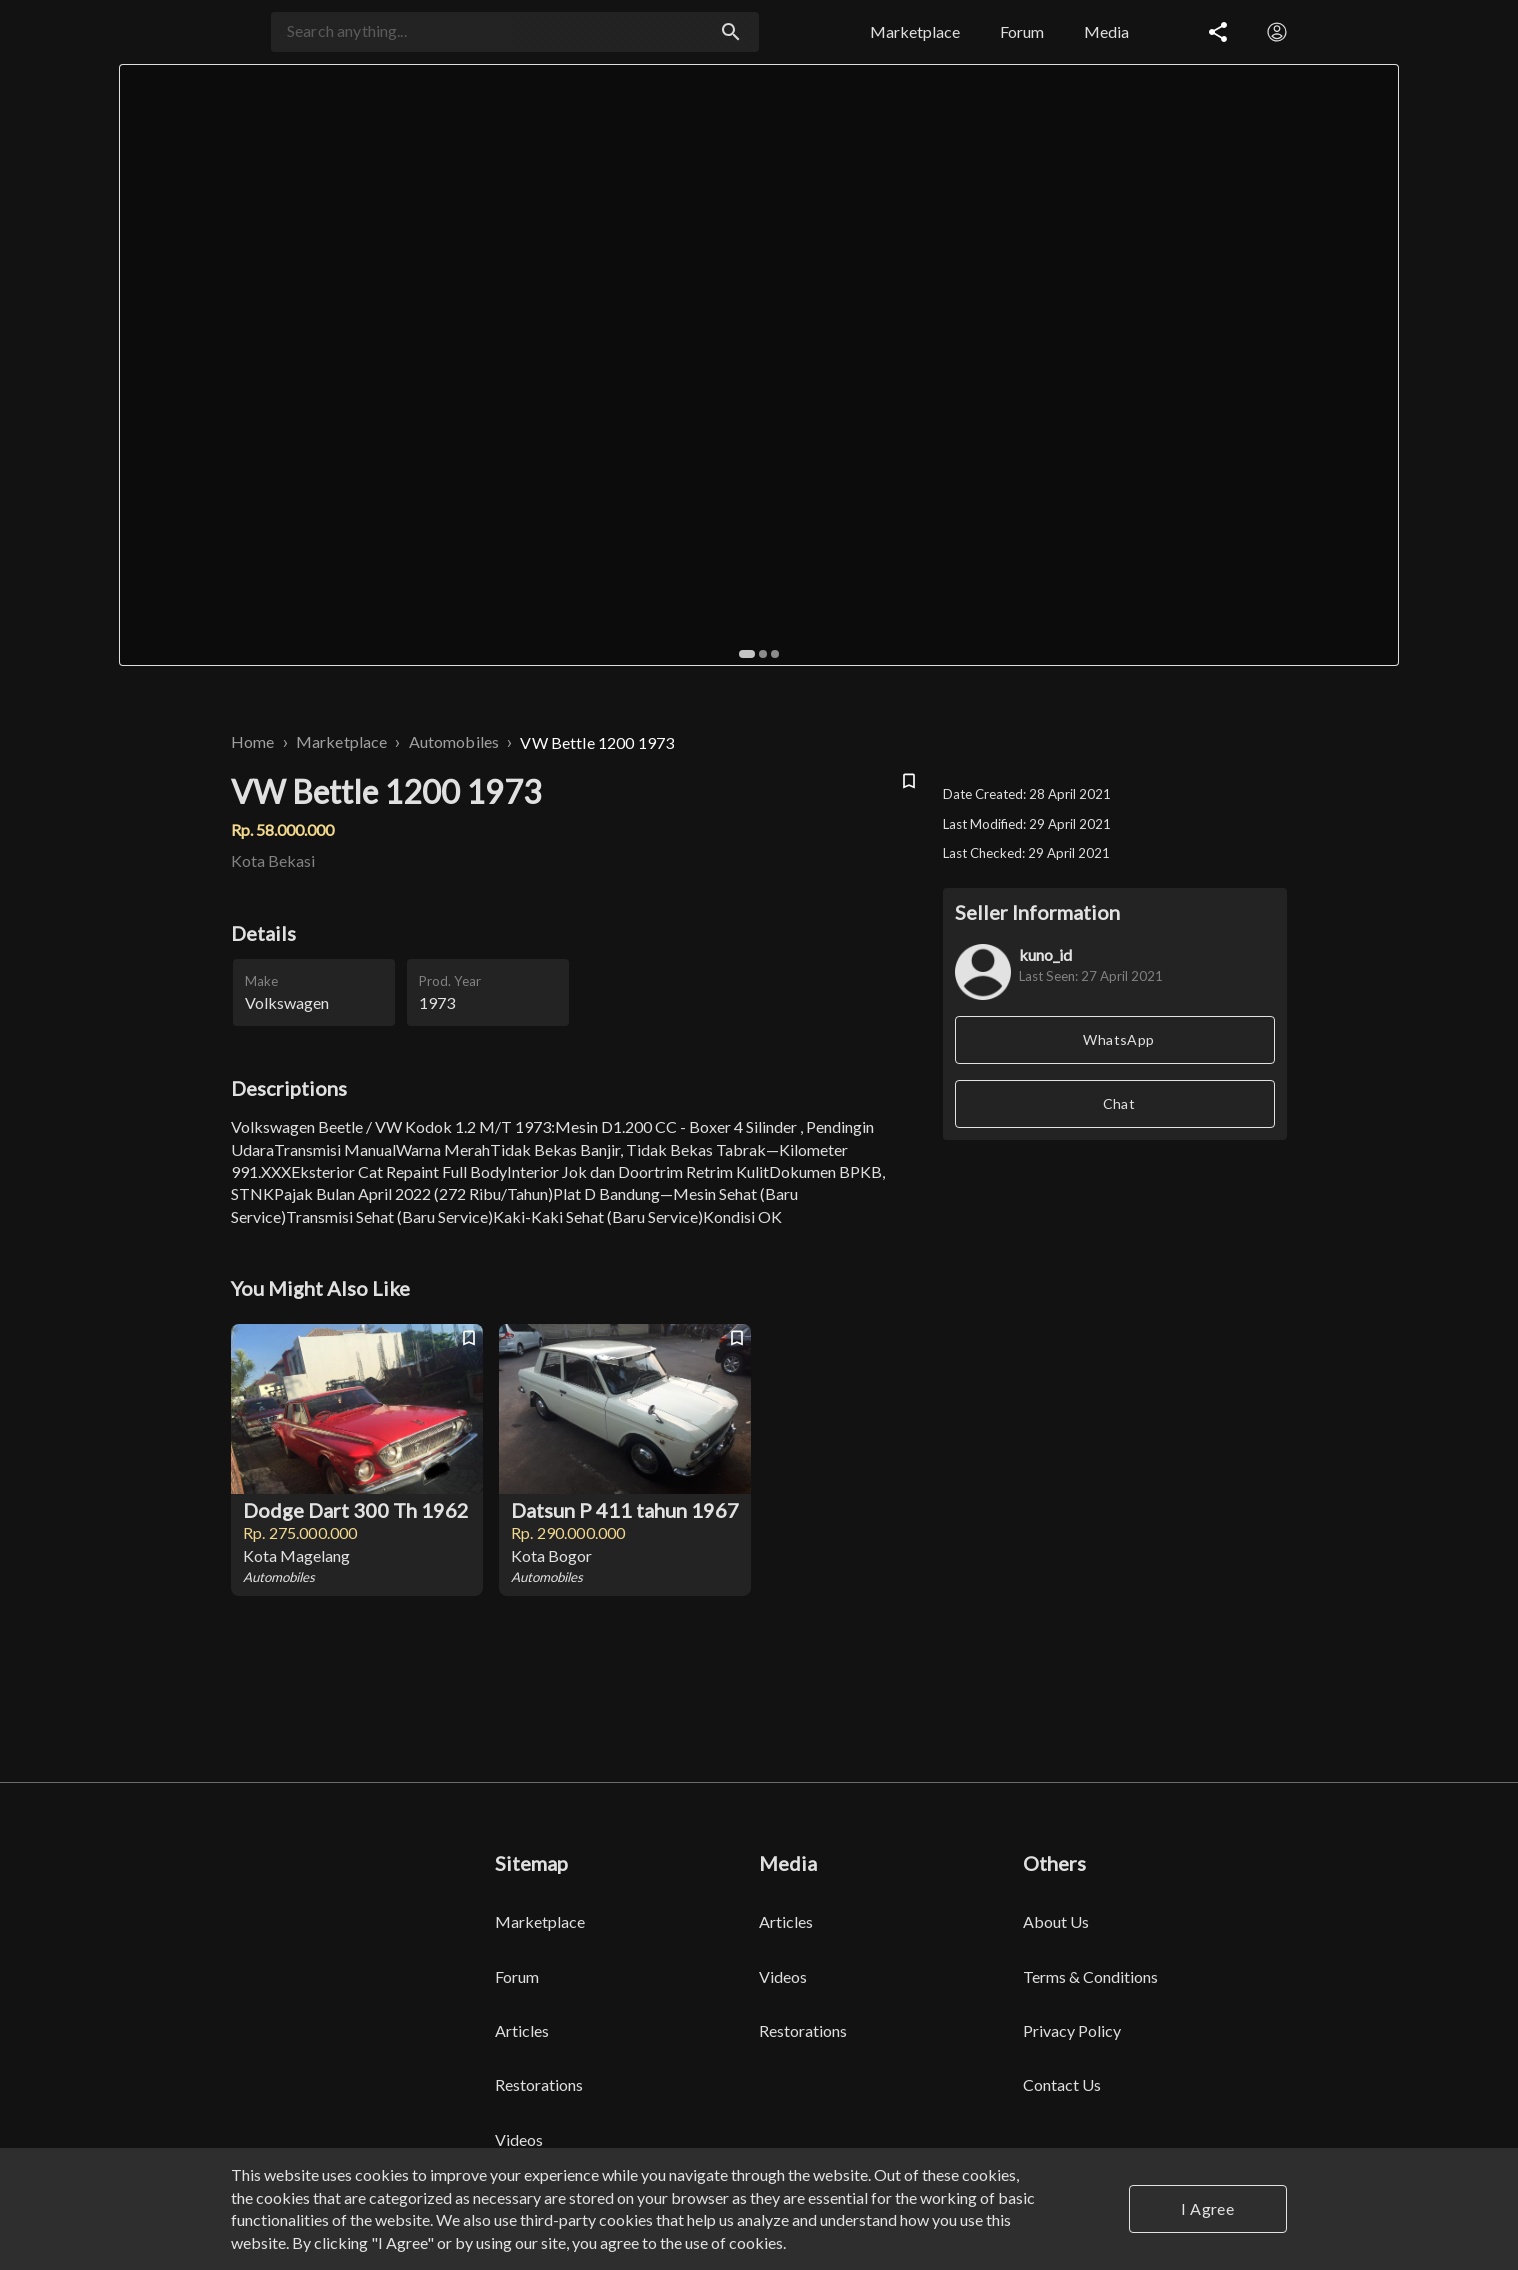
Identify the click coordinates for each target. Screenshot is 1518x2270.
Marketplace (342, 741)
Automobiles (454, 741)
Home (253, 741)
